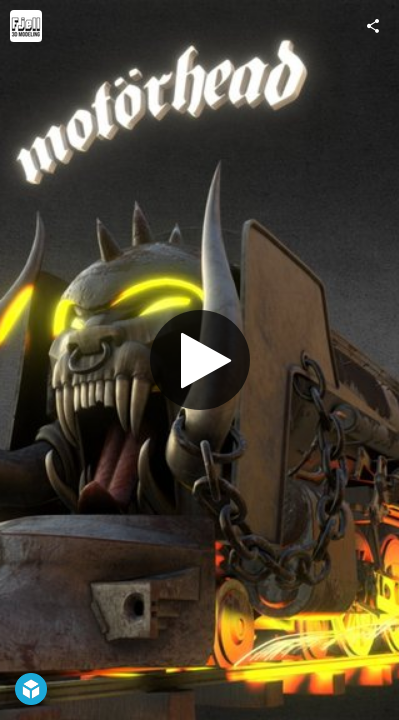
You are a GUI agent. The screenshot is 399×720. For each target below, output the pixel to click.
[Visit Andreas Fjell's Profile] (26, 26)
